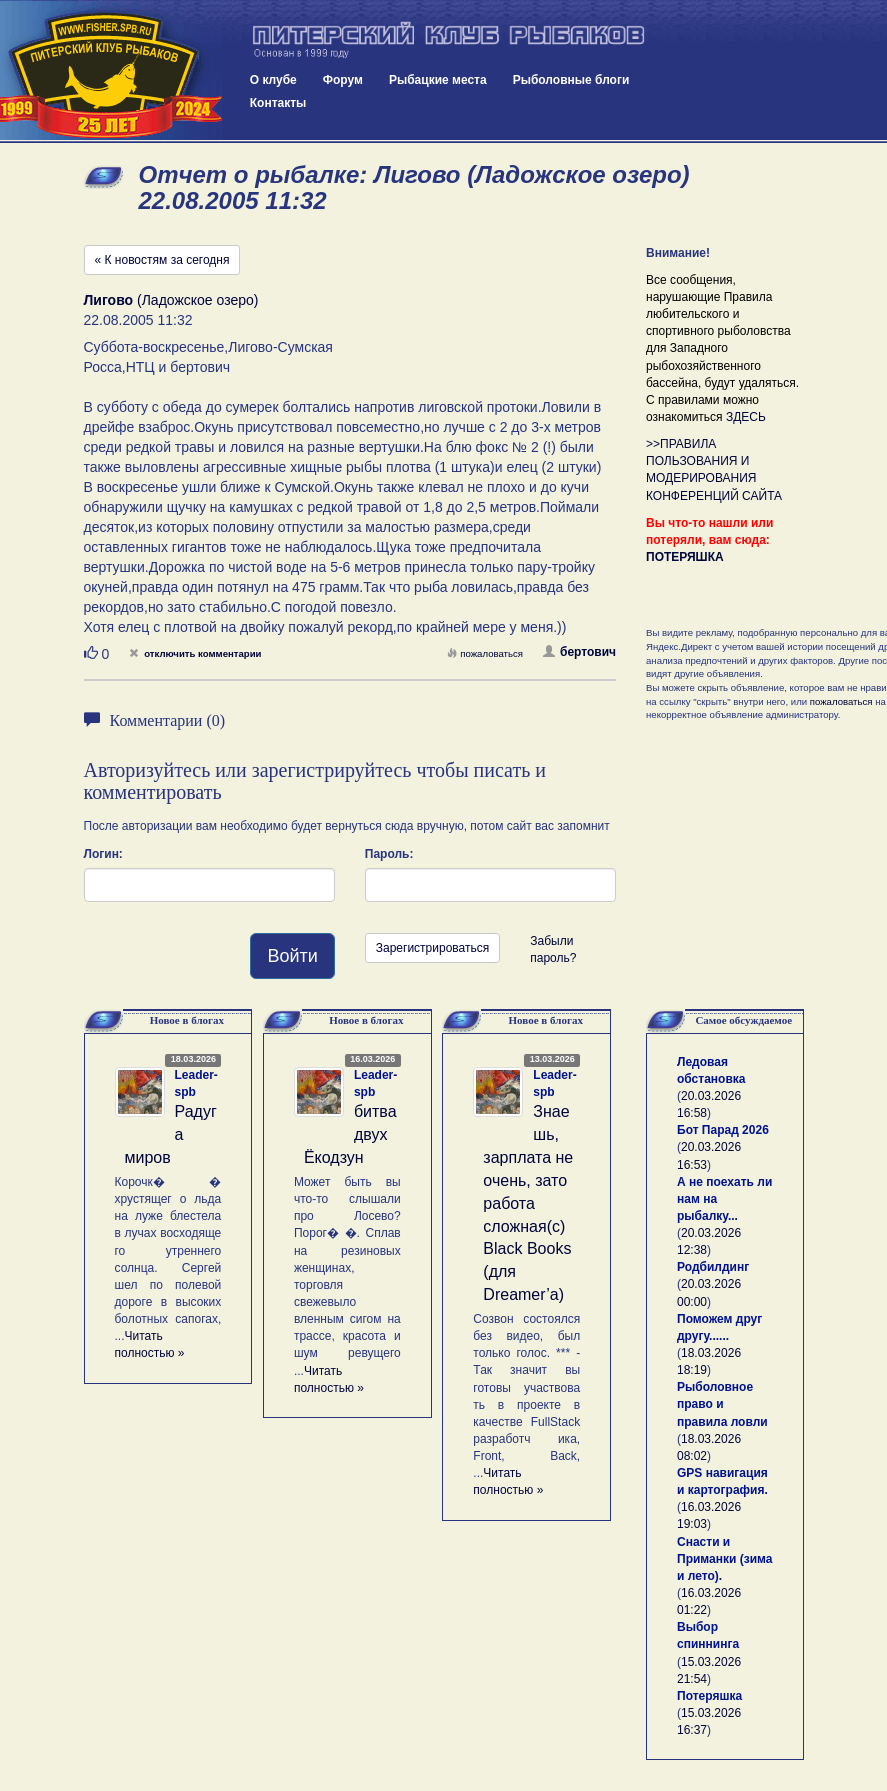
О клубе (273, 80)
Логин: (103, 854)
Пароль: (389, 854)
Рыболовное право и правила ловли (722, 1404)
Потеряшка (709, 1696)
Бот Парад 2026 (723, 1130)
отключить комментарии (195, 653)
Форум (343, 80)
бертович (579, 652)
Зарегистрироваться (432, 948)
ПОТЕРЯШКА (685, 557)
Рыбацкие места (438, 80)
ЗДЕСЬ (746, 417)
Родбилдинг (713, 1267)
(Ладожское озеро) (171, 300)
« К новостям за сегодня (162, 260)
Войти (292, 956)
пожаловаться (485, 653)
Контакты (278, 103)
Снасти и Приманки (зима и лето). (724, 1559)
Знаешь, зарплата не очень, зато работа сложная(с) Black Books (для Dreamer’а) (528, 1203)
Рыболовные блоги (571, 80)
